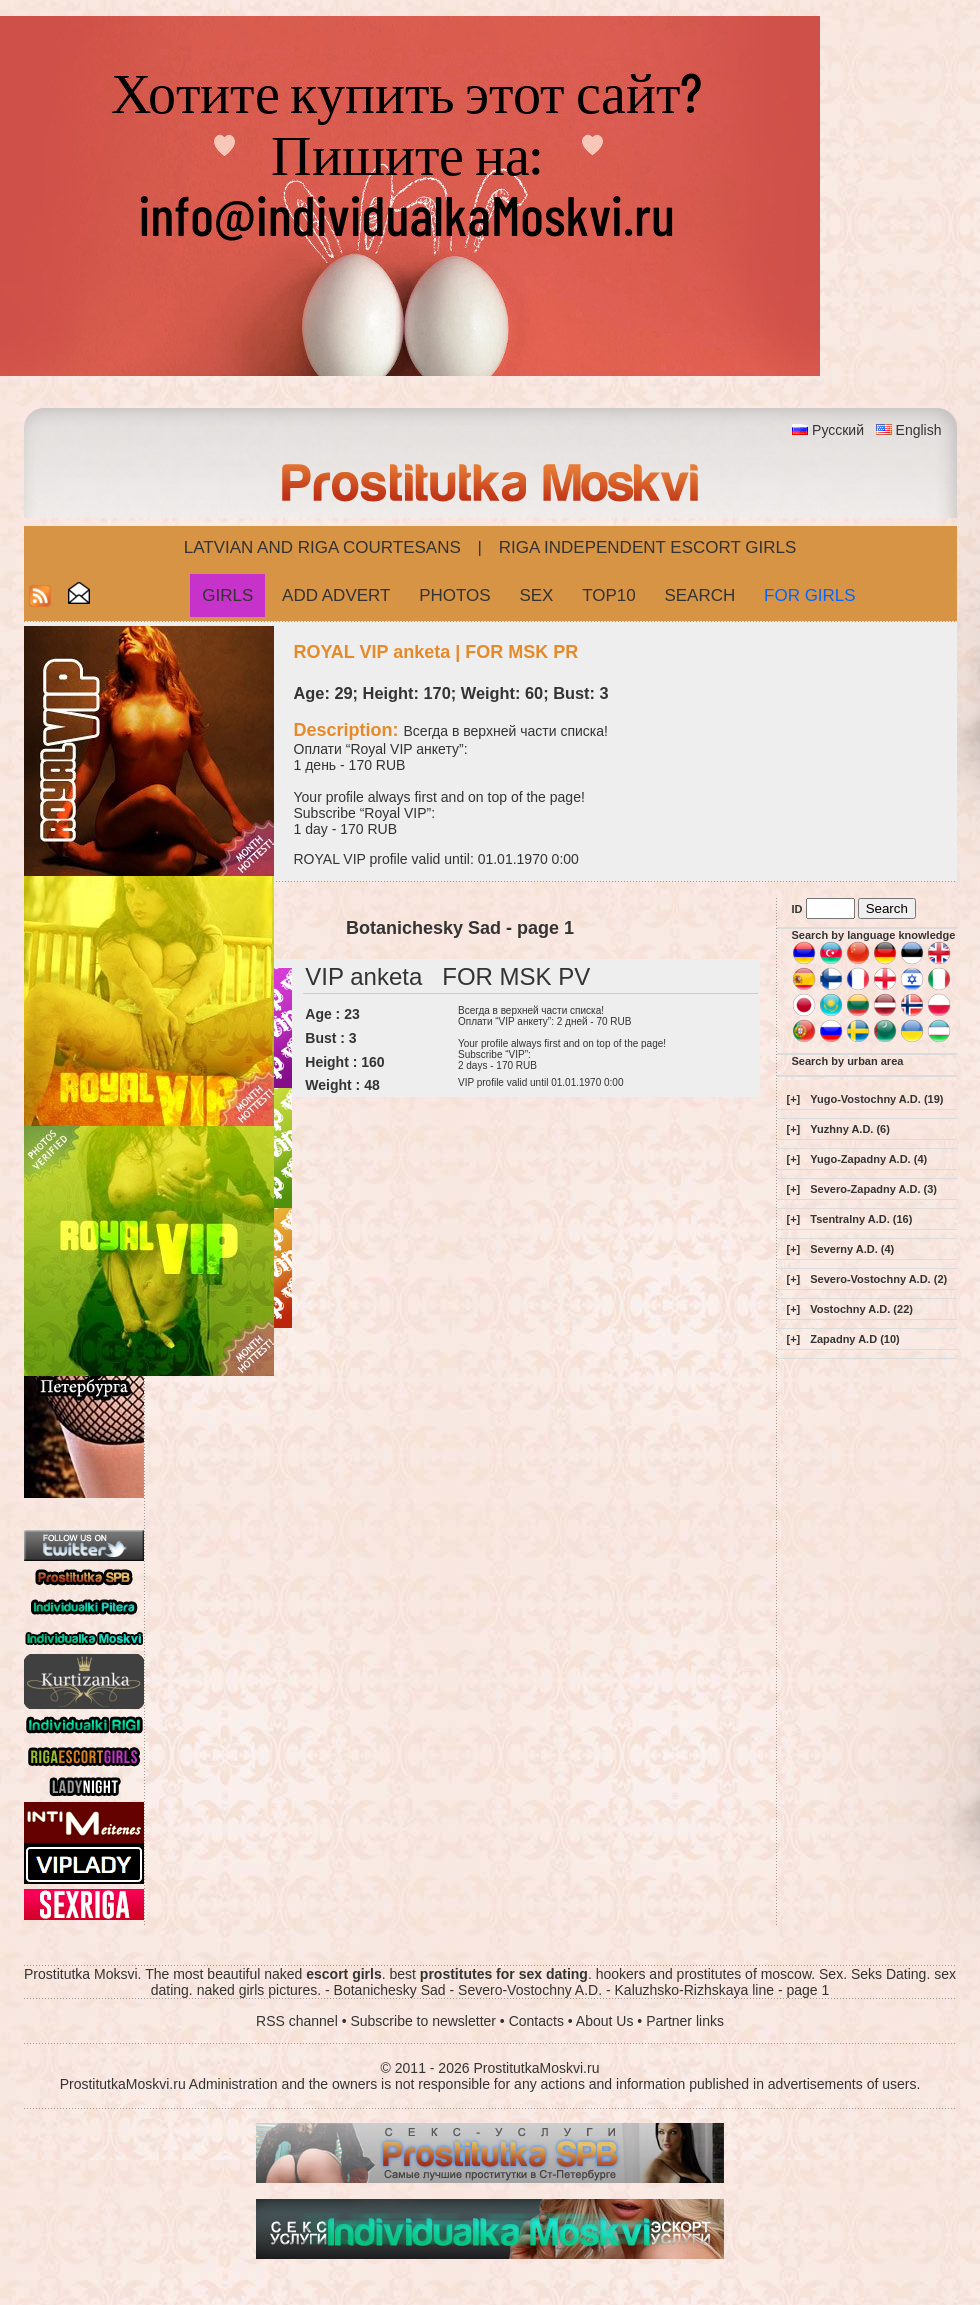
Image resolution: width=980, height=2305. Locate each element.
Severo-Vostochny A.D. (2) (878, 1279)
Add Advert (336, 595)
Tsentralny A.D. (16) (861, 1219)
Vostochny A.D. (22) (861, 1309)
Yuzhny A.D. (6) (850, 1129)
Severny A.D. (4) (852, 1249)
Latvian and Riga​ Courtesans (322, 547)
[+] (794, 1099)
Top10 (609, 595)
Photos (454, 595)
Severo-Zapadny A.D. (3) (873, 1189)
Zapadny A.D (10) (854, 1339)
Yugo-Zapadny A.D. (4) (868, 1159)
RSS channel (297, 2021)
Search (699, 595)
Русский (838, 430)
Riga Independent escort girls (648, 547)
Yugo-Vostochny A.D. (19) (876, 1099)
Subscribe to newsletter (423, 2021)
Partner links (685, 2021)
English (919, 430)
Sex (536, 595)
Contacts (536, 2021)
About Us (605, 2021)
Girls (227, 595)
